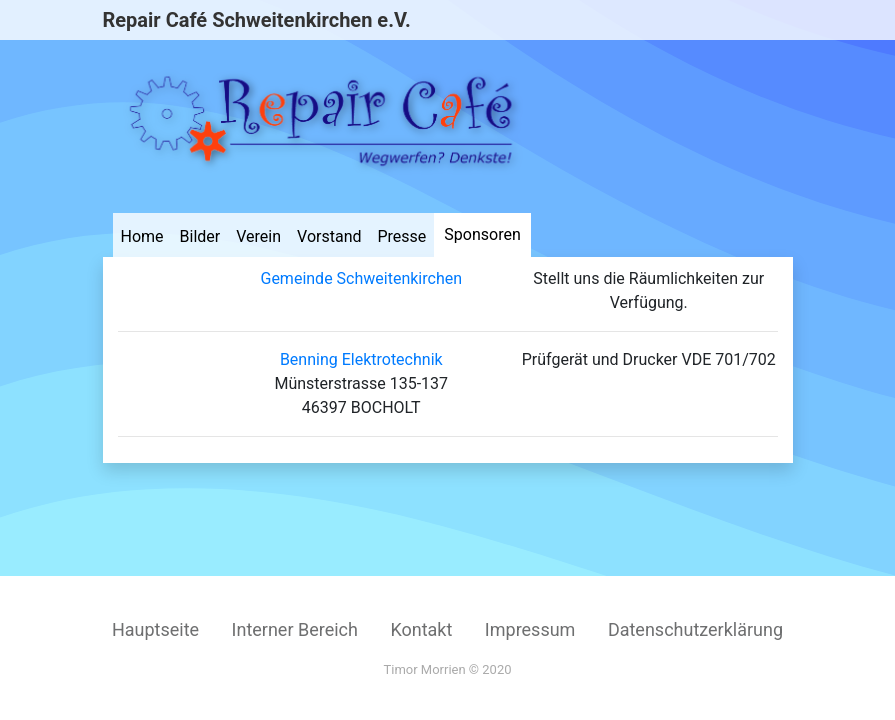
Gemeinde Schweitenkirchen (361, 278)
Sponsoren (482, 234)
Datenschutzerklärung (695, 629)
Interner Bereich (295, 629)
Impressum (530, 629)
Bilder (200, 236)
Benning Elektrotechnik (361, 359)
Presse (402, 236)
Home (142, 236)
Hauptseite (155, 629)
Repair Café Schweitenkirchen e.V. (257, 20)
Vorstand (329, 236)
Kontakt (421, 629)
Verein (258, 236)
